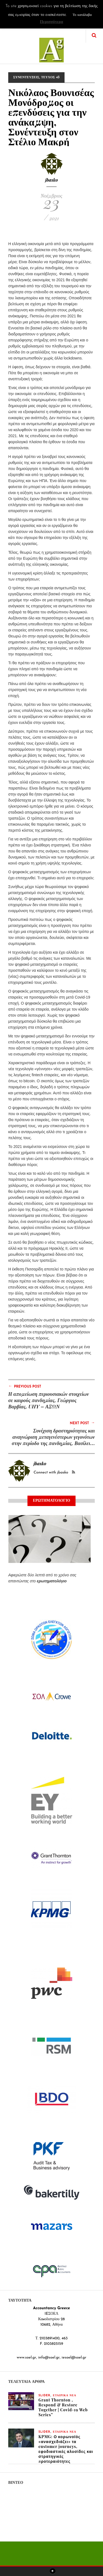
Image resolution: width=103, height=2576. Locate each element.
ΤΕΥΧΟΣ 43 (50, 77)
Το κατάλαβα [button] (82, 15)
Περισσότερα (51, 22)
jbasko (51, 180)
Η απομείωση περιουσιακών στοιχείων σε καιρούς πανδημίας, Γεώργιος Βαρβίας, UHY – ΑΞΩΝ (48, 1400)
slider (44, 2395)
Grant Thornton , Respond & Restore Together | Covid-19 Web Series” (63, 2407)
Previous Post (24, 1386)
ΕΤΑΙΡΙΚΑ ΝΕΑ (64, 2395)
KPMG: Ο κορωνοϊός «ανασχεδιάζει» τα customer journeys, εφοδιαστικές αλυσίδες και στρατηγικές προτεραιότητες (65, 2449)
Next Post (82, 1423)
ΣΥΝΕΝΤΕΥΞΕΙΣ (26, 77)
